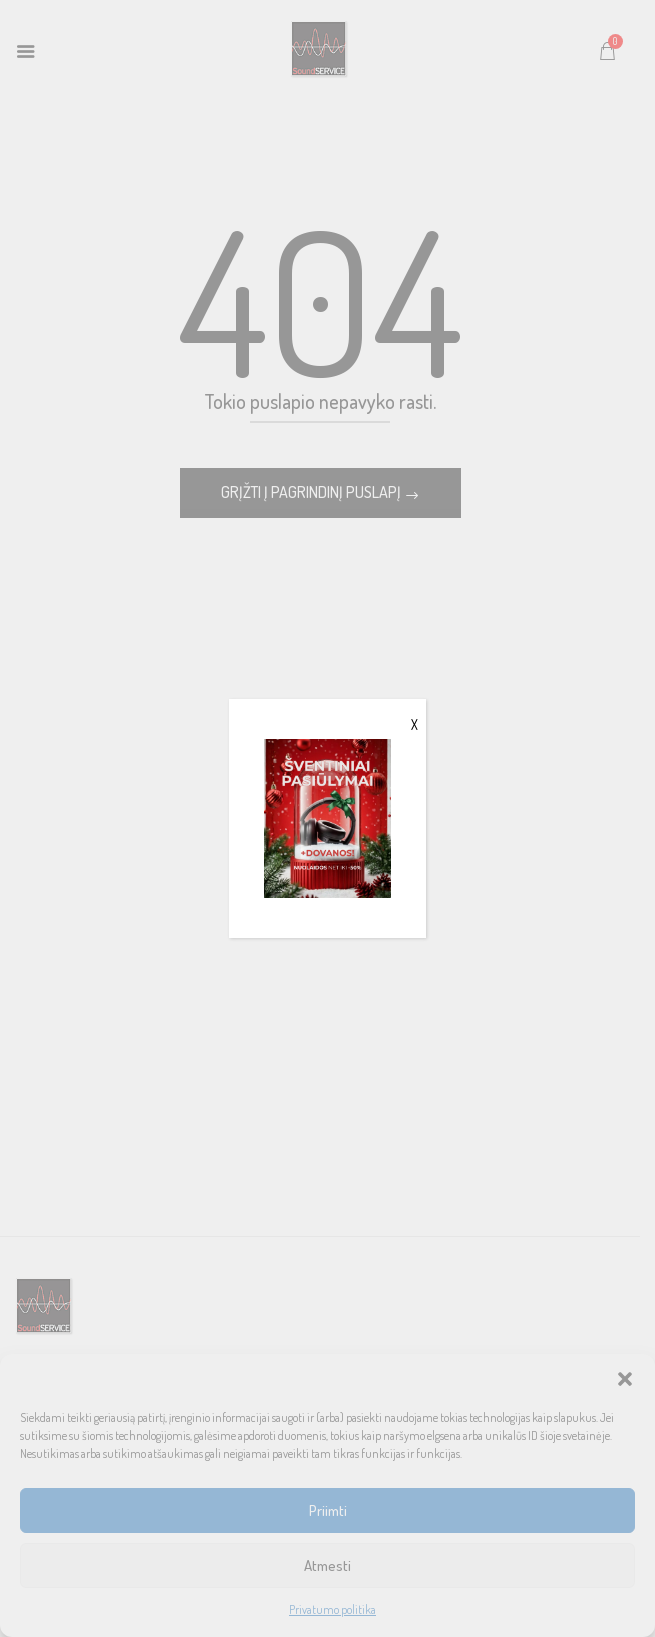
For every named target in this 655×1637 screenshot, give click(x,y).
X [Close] (414, 724)
